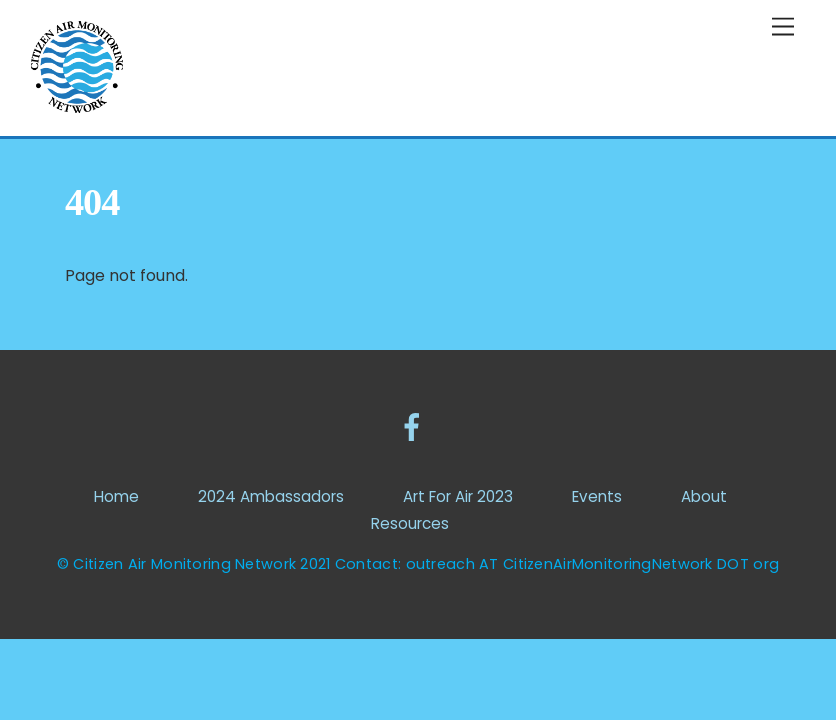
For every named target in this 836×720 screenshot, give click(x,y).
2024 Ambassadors (271, 496)
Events (597, 496)
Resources (410, 523)
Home (116, 496)
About (704, 496)
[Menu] (783, 27)
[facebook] (415, 427)
